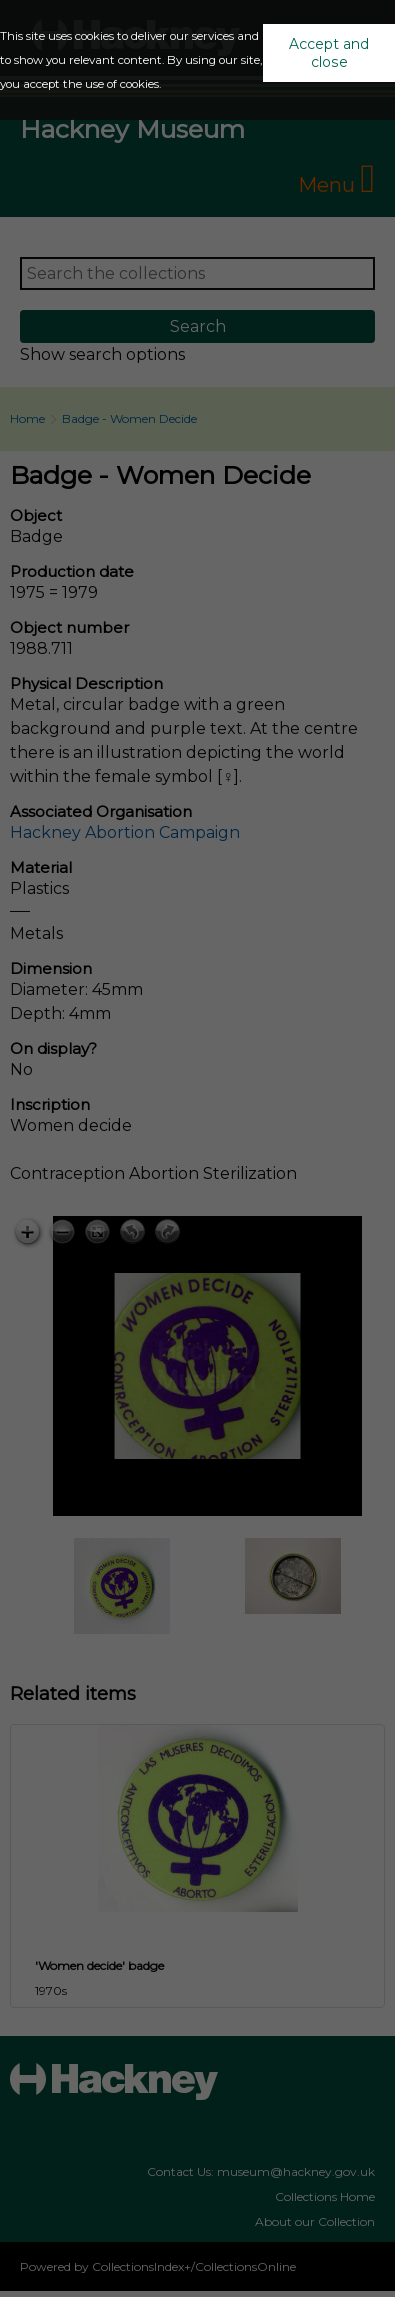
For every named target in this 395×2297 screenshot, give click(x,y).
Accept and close (329, 53)
